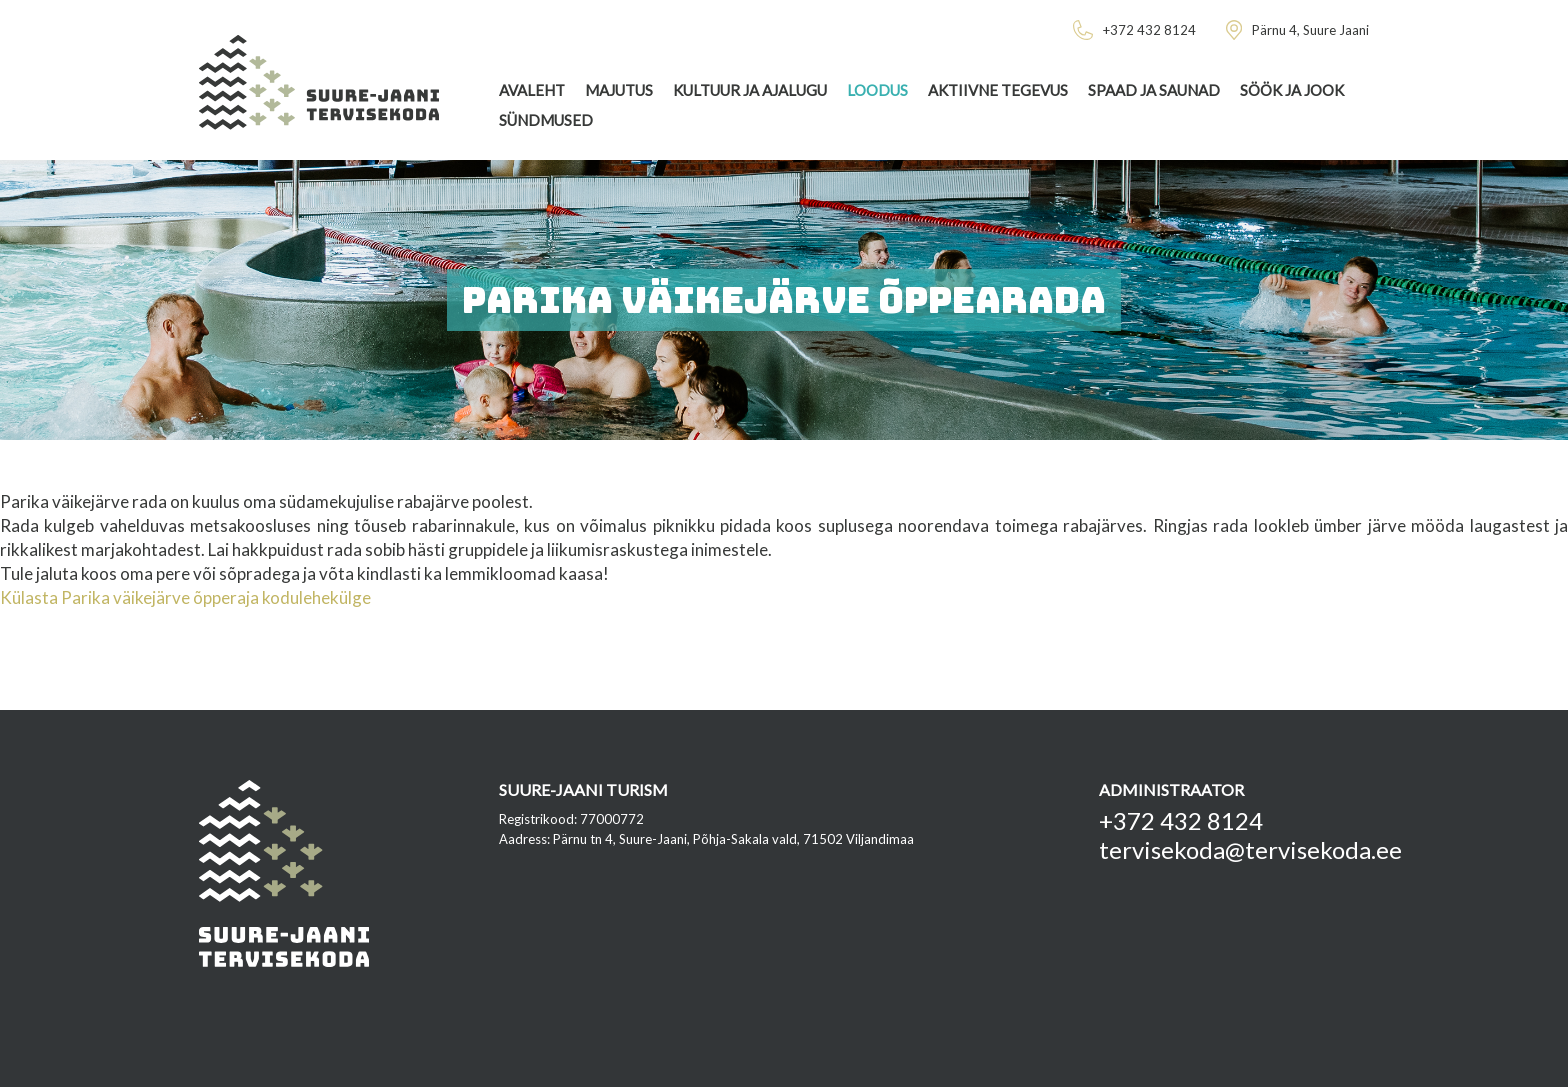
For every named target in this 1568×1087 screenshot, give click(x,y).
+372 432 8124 (1181, 820)
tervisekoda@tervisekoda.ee (1250, 849)
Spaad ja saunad (1154, 90)
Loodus (877, 90)
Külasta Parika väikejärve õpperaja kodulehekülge (185, 597)
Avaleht (532, 90)
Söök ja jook (1292, 90)
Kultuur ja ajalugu (750, 90)
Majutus (619, 90)
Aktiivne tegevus (998, 90)
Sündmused (546, 120)
